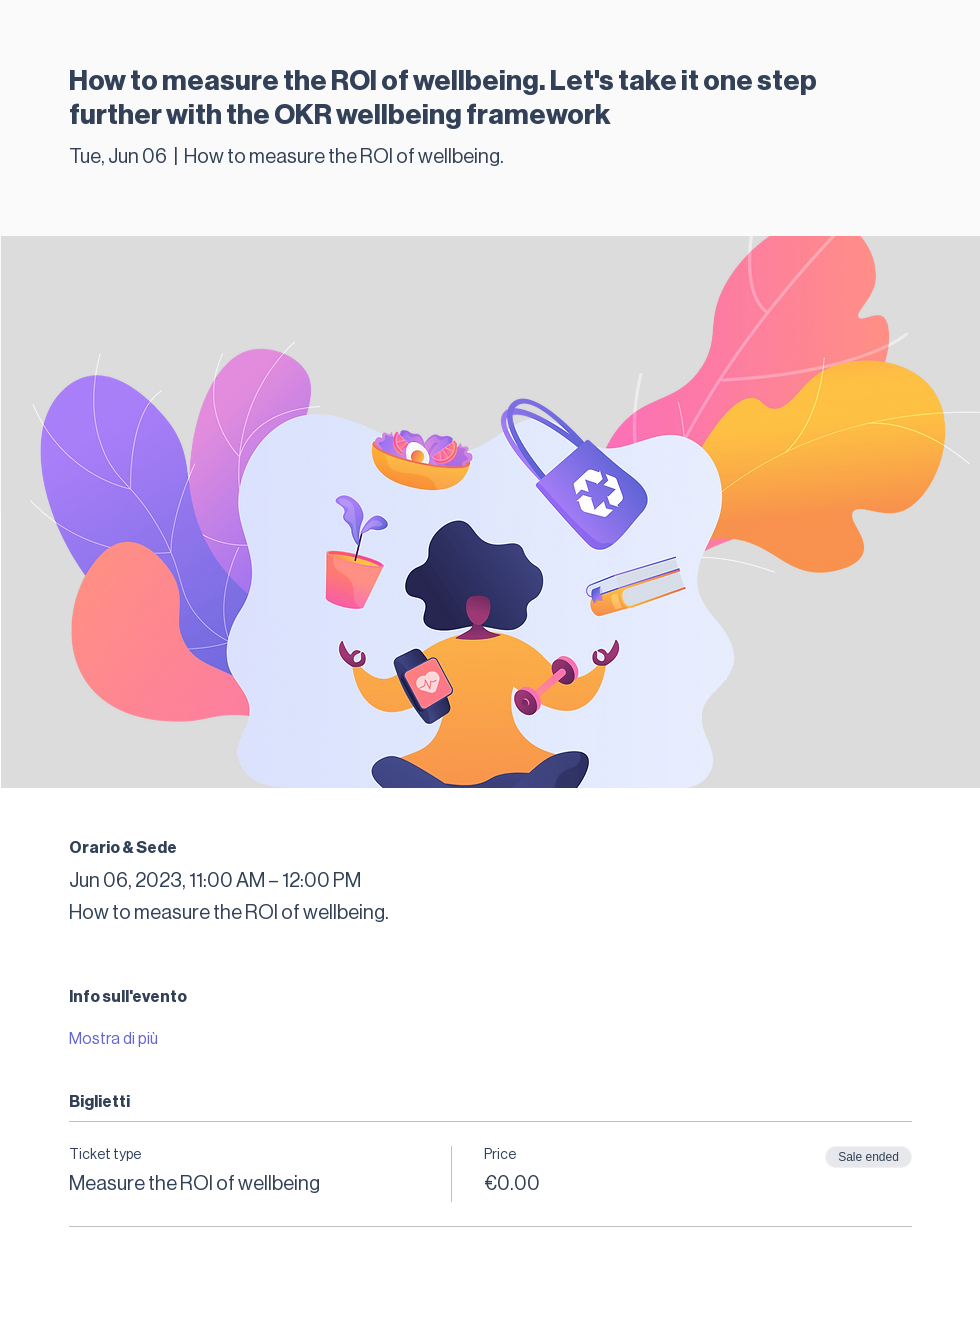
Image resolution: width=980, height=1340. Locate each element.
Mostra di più (113, 1039)
